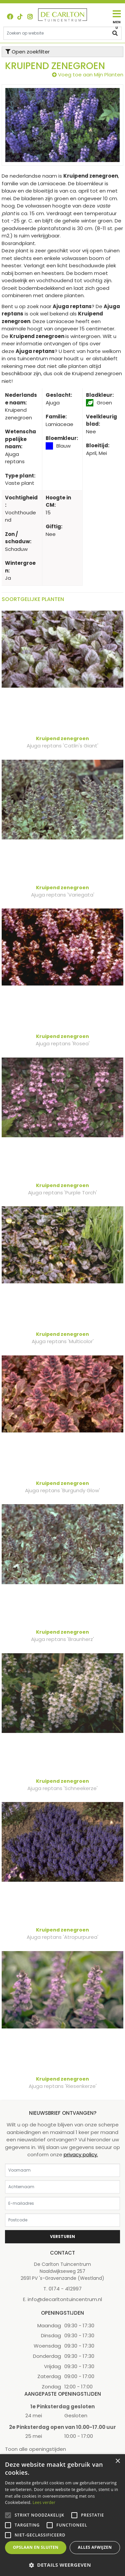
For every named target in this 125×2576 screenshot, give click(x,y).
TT (20, 16)
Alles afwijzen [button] (95, 2547)
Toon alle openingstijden (35, 2449)
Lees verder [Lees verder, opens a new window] (44, 2502)
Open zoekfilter (27, 51)
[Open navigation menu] (117, 19)
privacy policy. (81, 2154)
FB (10, 16)
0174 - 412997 (65, 2288)
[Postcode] (62, 2220)
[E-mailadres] (62, 2203)
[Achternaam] (62, 2186)
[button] (62, 2565)
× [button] (117, 2461)
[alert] (62, 2515)
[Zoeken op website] (62, 33)
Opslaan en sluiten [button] (36, 2547)
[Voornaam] (62, 2170)
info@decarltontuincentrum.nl (65, 2299)
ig (30, 16)
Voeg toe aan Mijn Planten (90, 74)
